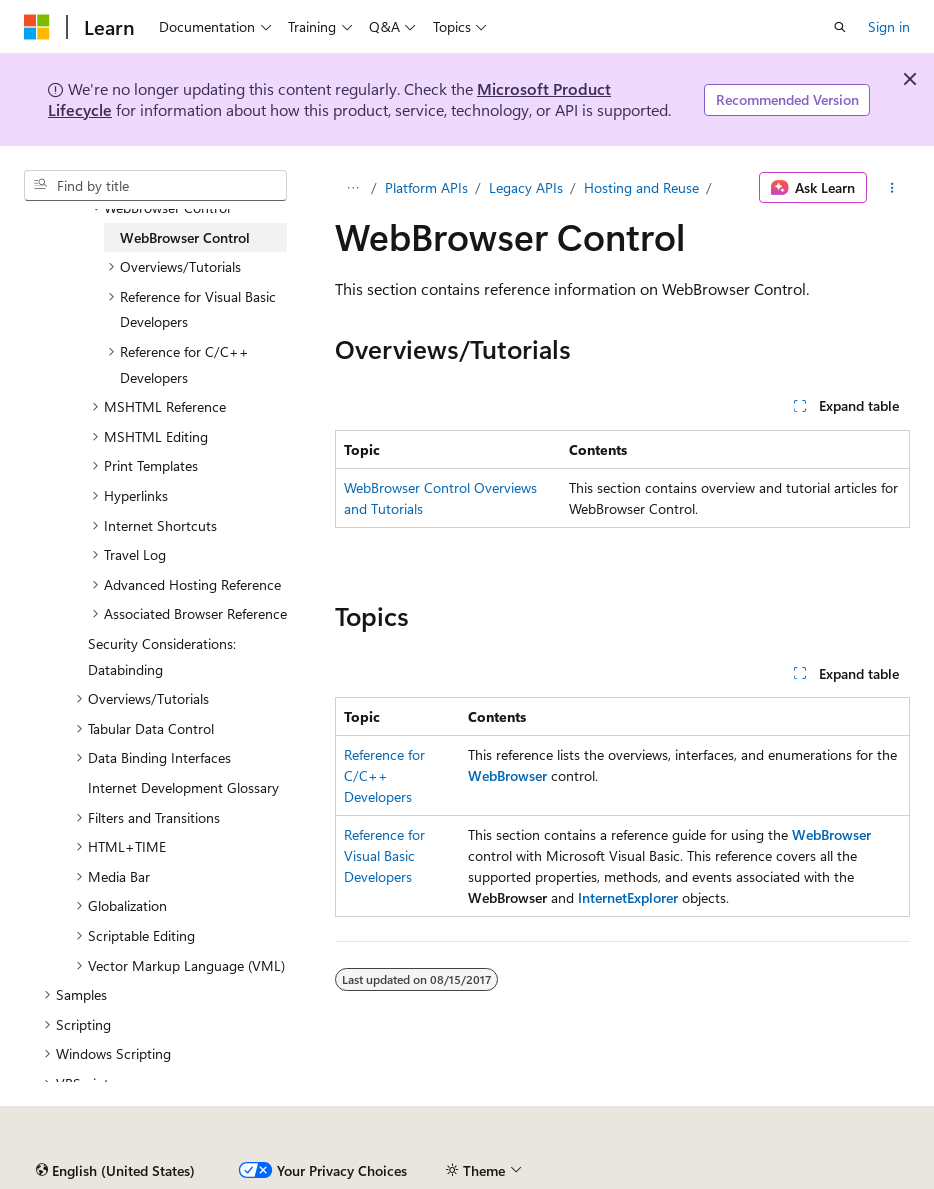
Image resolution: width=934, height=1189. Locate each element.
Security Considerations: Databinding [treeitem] (162, 656)
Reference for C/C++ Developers (384, 775)
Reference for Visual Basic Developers (384, 855)
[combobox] (155, 186)
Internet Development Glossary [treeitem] (183, 787)
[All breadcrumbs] (352, 188)
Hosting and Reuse (641, 187)
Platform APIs (426, 187)
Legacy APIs (526, 187)
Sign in (889, 26)
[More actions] (892, 188)
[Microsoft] (37, 27)
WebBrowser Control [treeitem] (185, 237)
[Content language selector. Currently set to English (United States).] (115, 1171)
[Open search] (840, 27)
